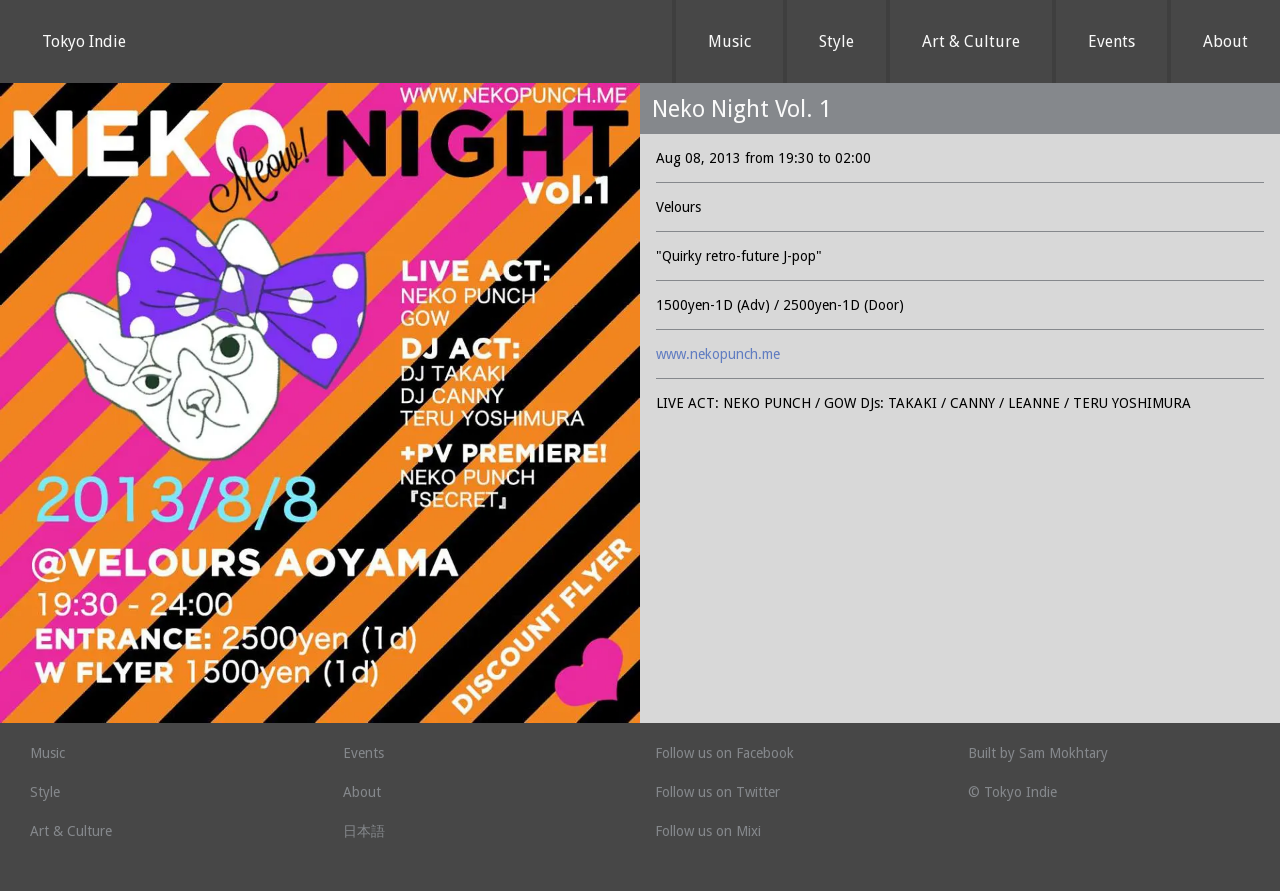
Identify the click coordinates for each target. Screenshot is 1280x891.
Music (729, 41)
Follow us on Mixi (708, 831)
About (1225, 41)
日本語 (364, 831)
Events (1111, 41)
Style (836, 41)
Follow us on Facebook (724, 753)
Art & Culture (971, 41)
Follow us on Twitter (717, 792)
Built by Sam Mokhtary (1038, 753)
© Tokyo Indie (1012, 792)
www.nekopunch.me (718, 354)
